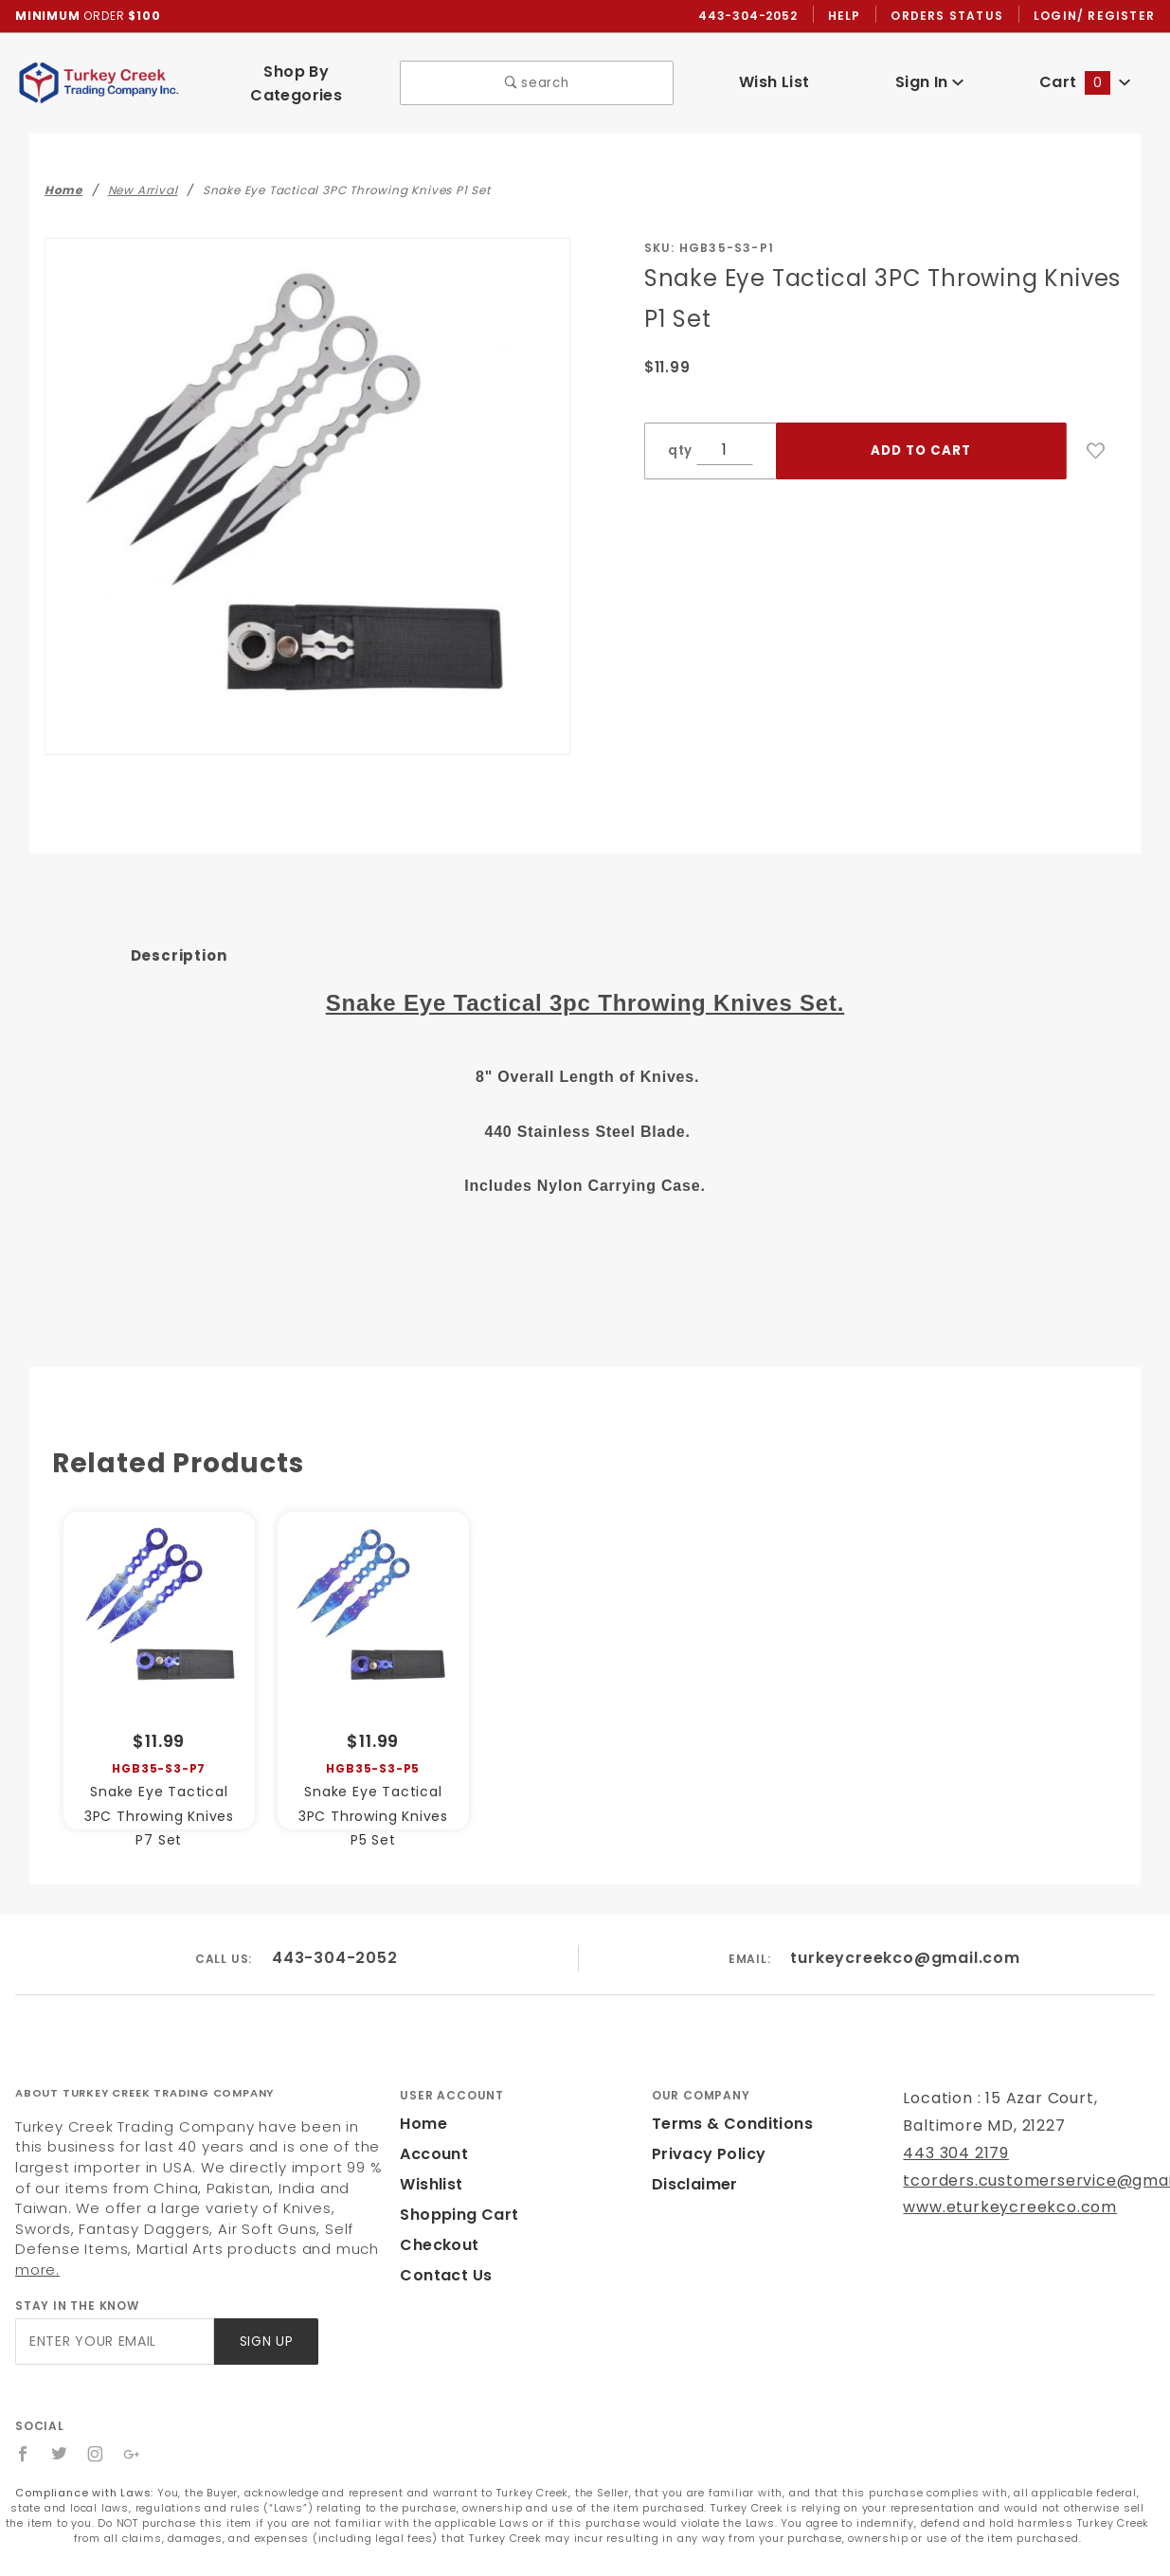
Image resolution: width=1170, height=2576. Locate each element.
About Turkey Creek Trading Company (144, 2067)
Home (421, 2098)
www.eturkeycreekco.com (997, 2182)
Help (849, 16)
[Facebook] (23, 2408)
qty (678, 438)
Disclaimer (692, 2159)
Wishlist (430, 2159)
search (537, 77)
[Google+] (133, 2408)
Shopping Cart (454, 2189)
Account (431, 2128)
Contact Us (441, 2250)
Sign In (928, 76)
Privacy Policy (706, 2128)
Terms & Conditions (726, 2098)
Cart (1084, 76)
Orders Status (951, 16)
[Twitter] (59, 2408)
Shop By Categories (296, 77)
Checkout (436, 2219)
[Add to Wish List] (1096, 438)
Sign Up (265, 2296)
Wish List (774, 76)
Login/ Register (1096, 16)
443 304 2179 (953, 2127)
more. (206, 2224)
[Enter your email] (113, 2296)
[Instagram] (96, 2408)
